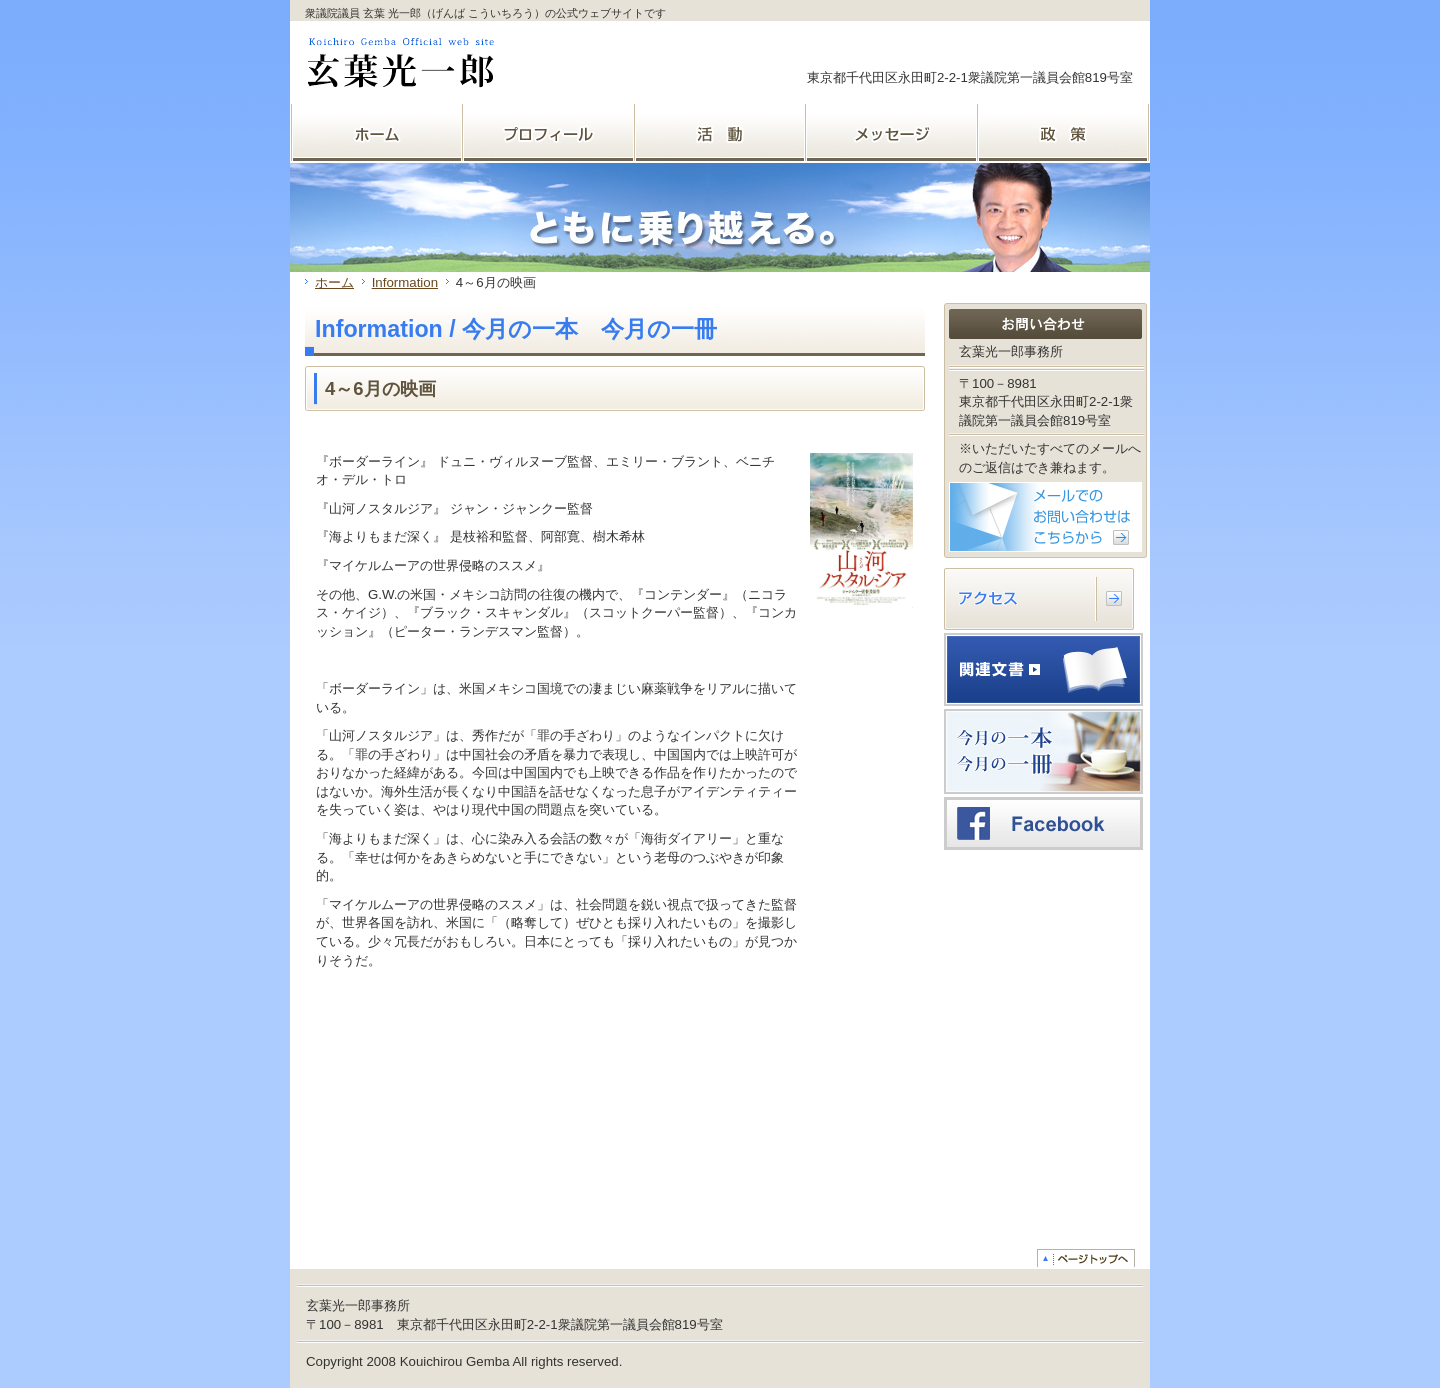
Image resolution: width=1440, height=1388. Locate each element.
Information (405, 282)
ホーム (334, 282)
